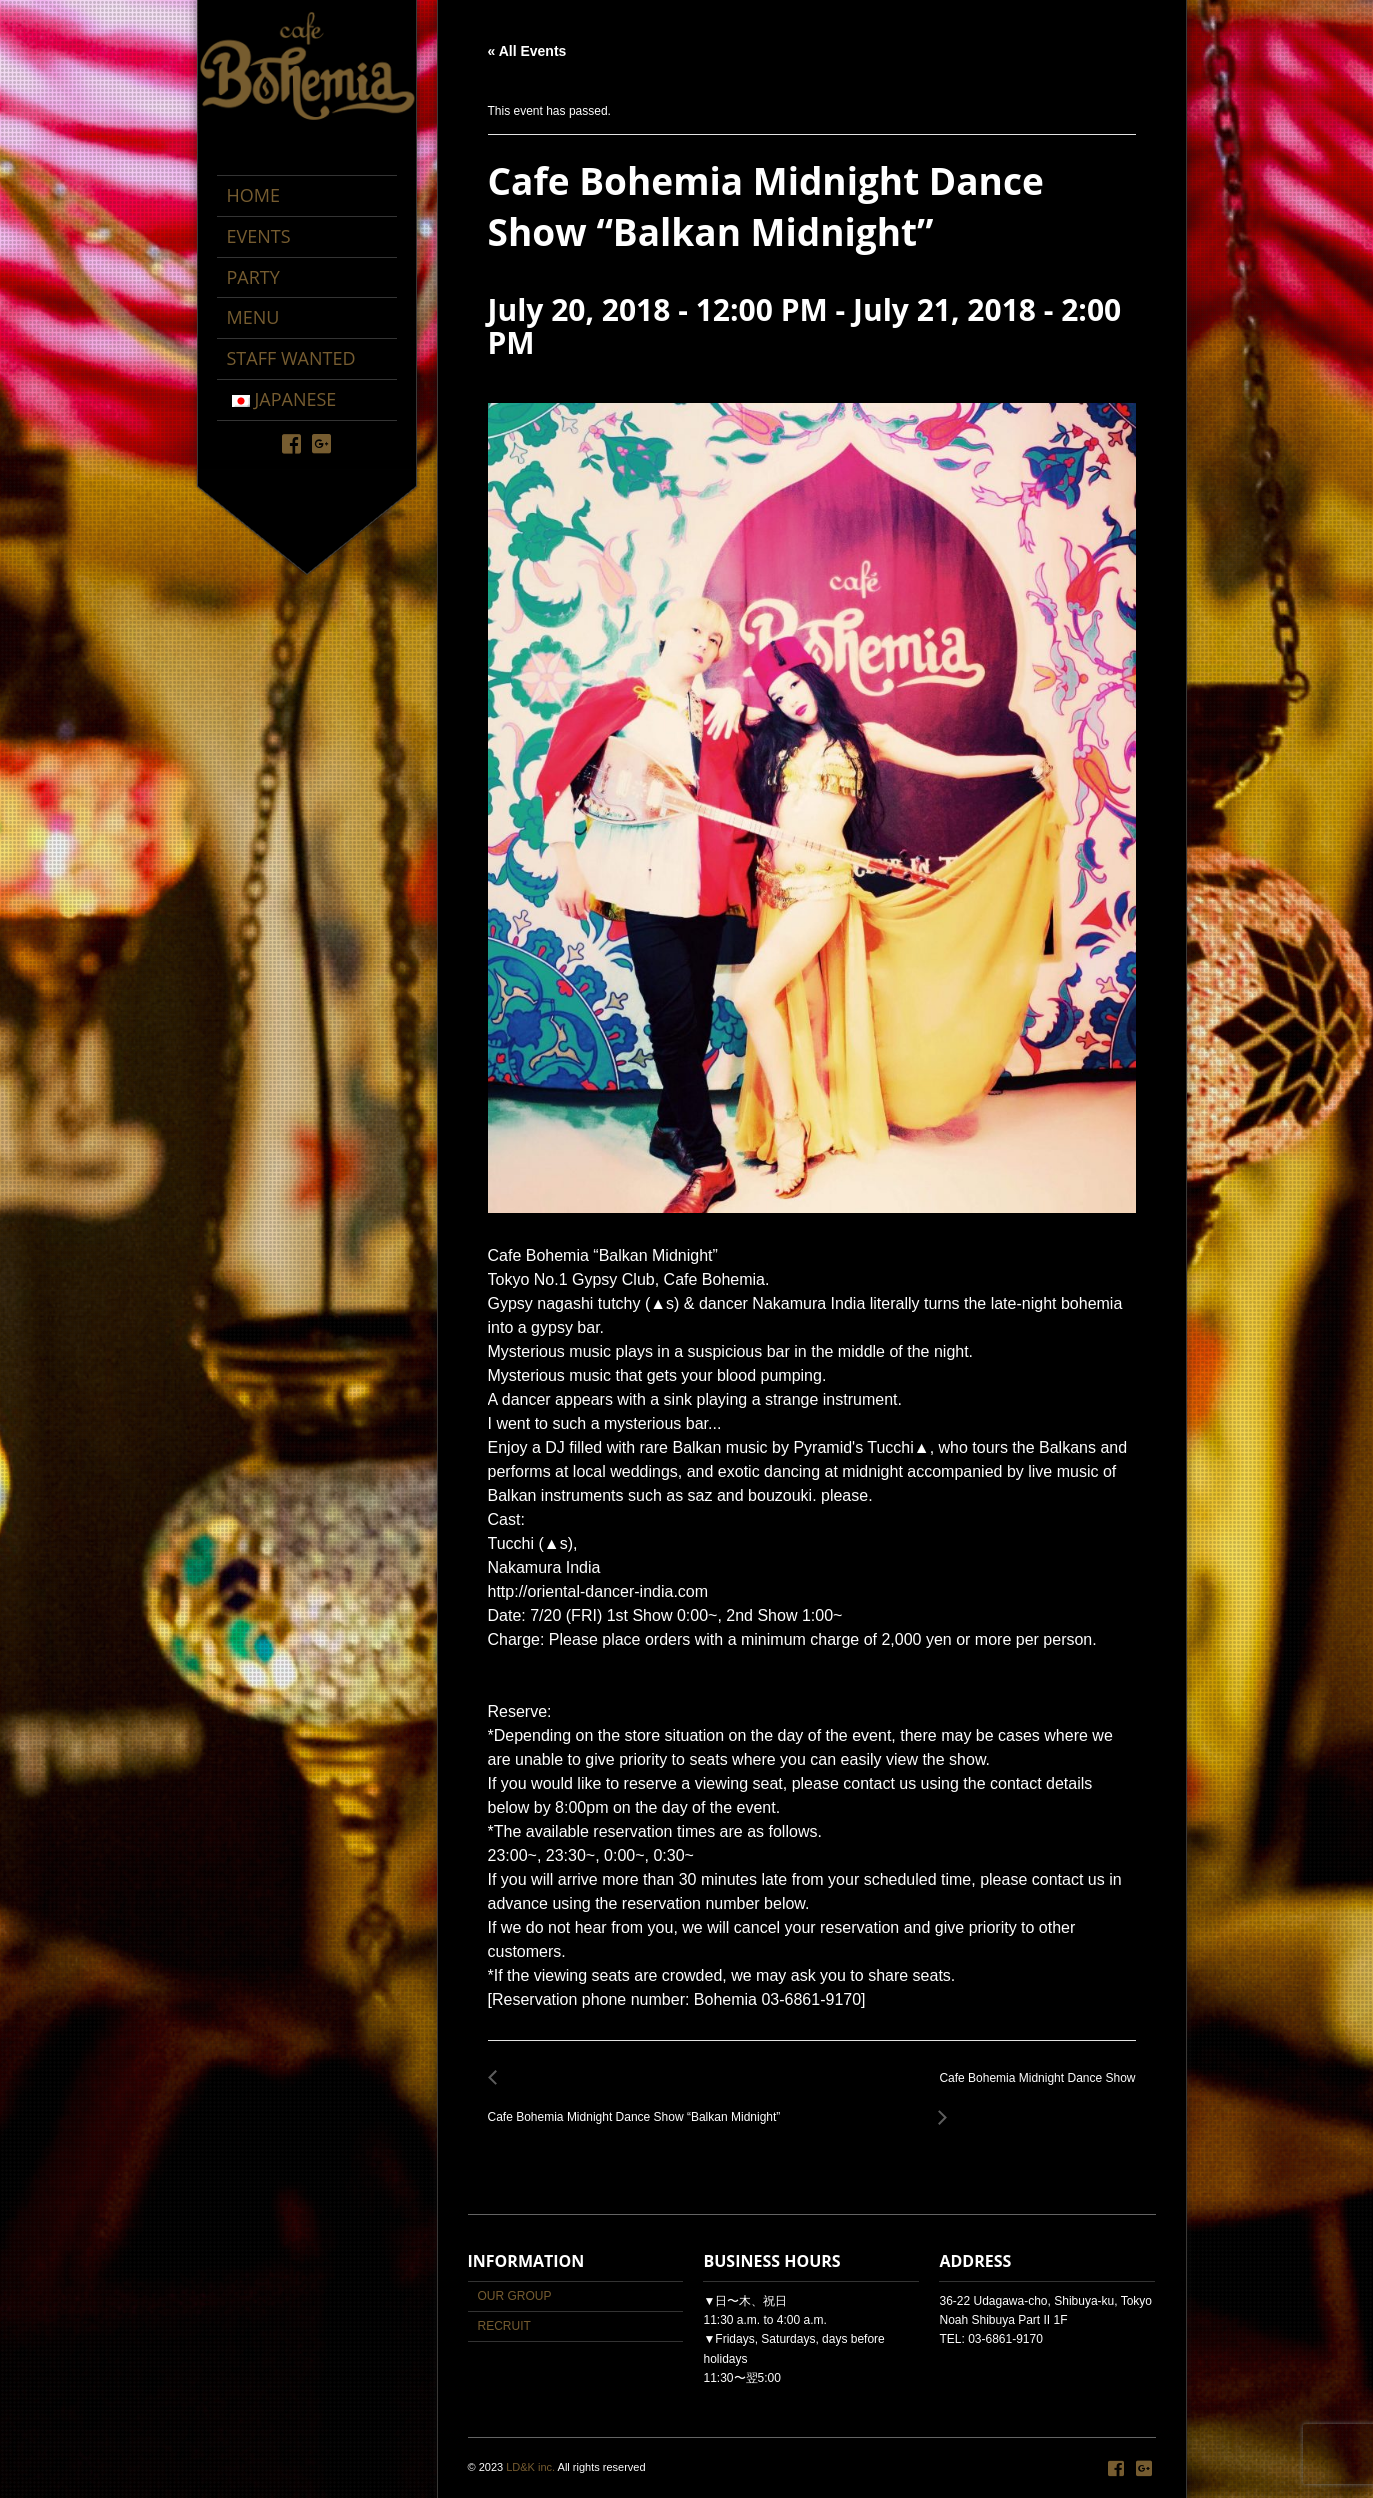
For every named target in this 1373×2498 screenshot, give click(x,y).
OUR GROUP (515, 2296)
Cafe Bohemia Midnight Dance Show (1031, 2089)
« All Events (527, 51)
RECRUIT (504, 2326)
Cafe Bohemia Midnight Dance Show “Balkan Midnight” (640, 2105)
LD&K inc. (530, 2467)
